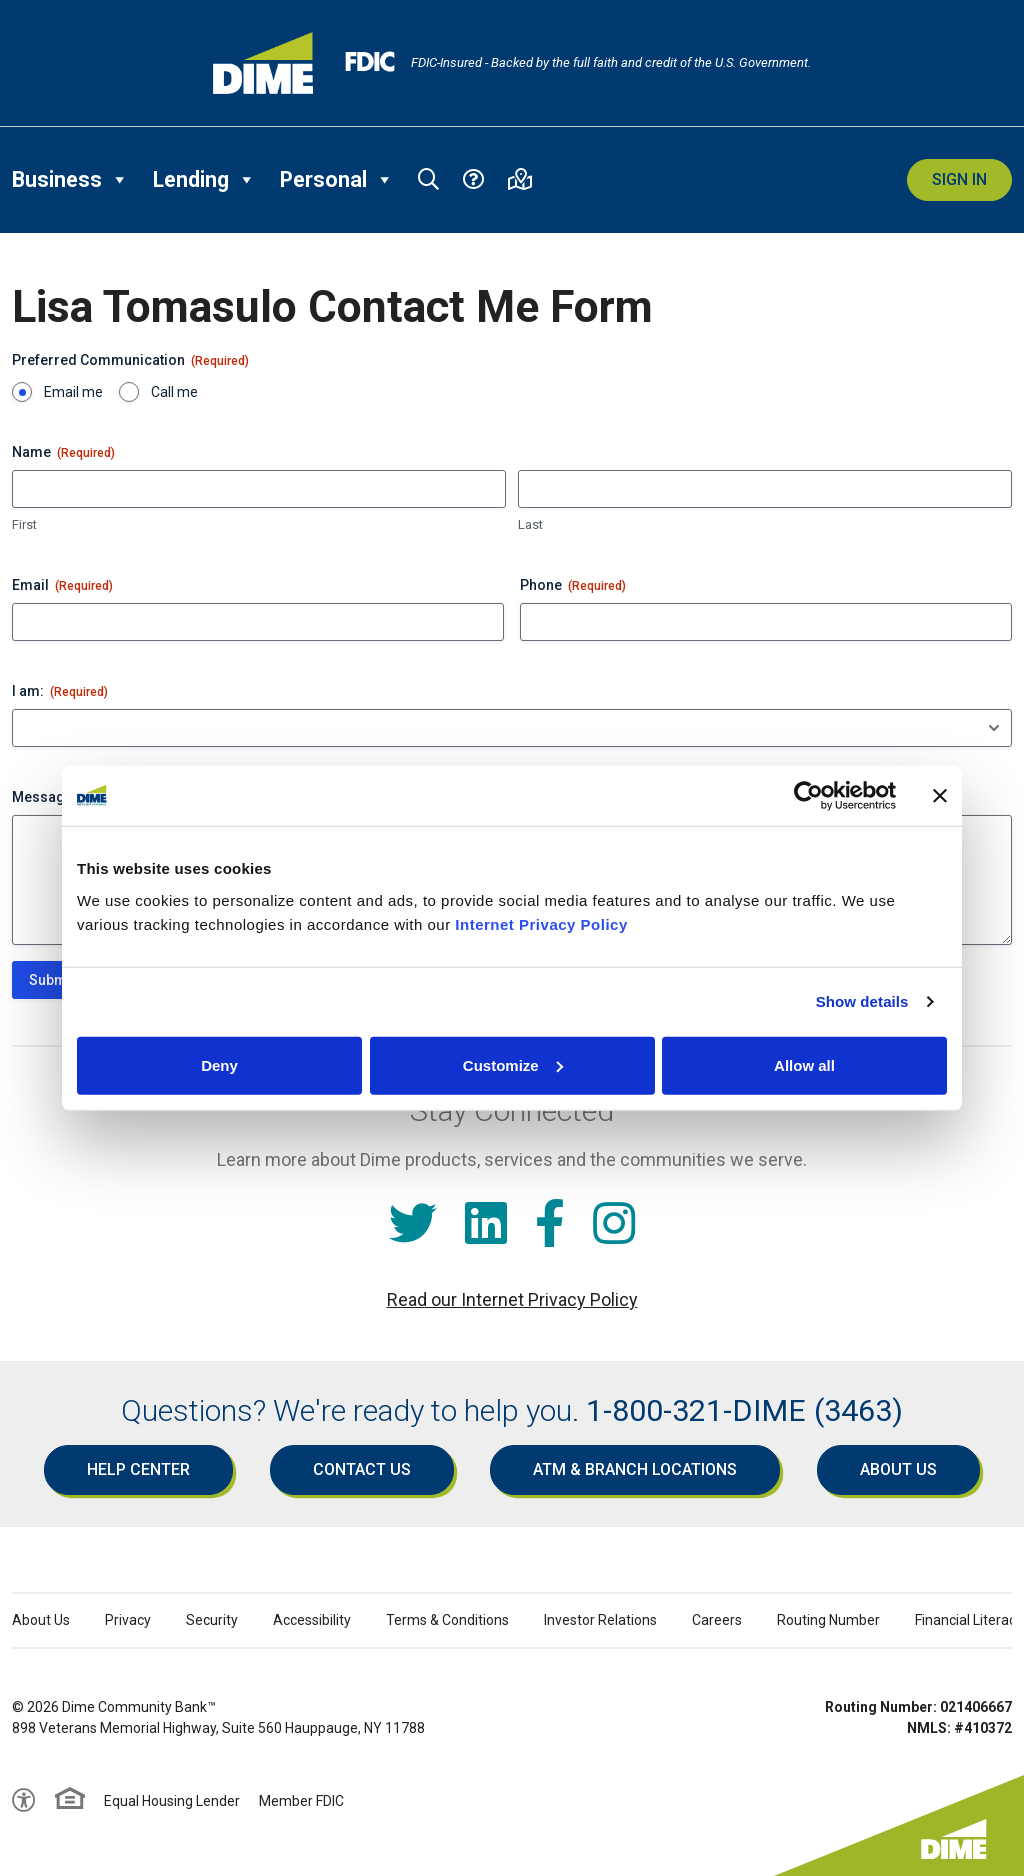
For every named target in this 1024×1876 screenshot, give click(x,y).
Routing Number (828, 1620)
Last (530, 524)
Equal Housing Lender (172, 1801)
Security (212, 1620)
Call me (174, 392)
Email (62, 586)
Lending (204, 180)
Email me (73, 392)
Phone (573, 586)
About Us (898, 1469)
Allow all (804, 1064)
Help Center (138, 1469)
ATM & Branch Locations (635, 1469)
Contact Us (362, 1469)
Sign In (959, 179)
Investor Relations (600, 1620)
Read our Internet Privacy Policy (512, 1299)
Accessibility (312, 1620)
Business (70, 180)
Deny (219, 1064)
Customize (513, 1064)
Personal (337, 180)
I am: (60, 692)
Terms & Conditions (447, 1620)
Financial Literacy (969, 1620)
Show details (862, 1001)
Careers (717, 1620)
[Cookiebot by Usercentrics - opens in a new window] (808, 796)
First (24, 524)
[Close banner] (940, 796)
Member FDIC (301, 1801)
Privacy (128, 1620)
